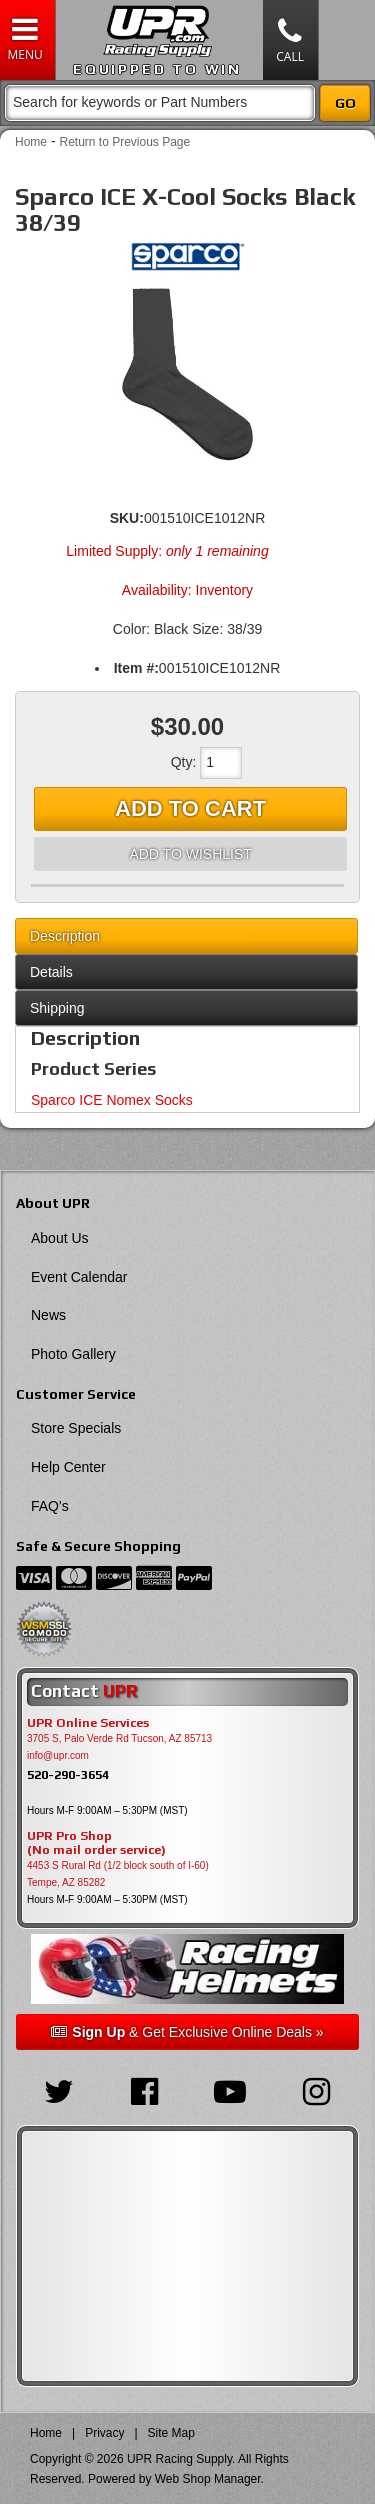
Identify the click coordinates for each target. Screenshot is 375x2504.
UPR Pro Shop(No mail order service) (96, 1843)
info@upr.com (58, 1755)
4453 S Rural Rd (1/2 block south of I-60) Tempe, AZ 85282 (118, 1874)
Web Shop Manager (208, 2479)
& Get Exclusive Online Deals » (187, 2032)
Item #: (136, 668)
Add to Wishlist (190, 854)
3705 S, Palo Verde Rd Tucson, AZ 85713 (119, 1738)
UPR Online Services (88, 1723)
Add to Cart (190, 808)
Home (31, 142)
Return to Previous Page (124, 142)
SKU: (127, 518)
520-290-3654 (68, 1774)
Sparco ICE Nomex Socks (112, 1100)
